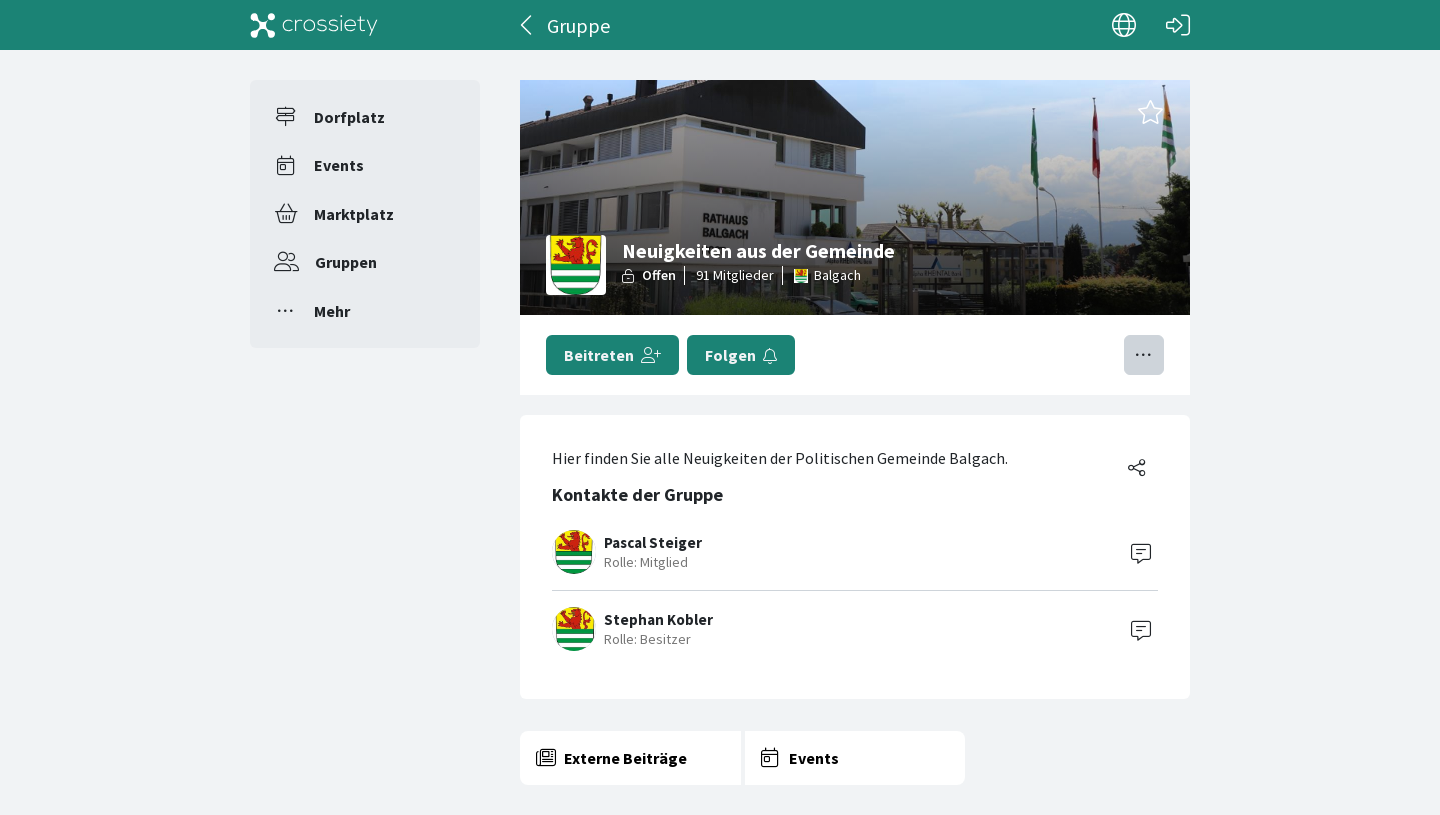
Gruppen (346, 262)
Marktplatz (354, 214)
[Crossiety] (314, 25)
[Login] (1178, 25)
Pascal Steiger (653, 542)
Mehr (332, 311)
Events (339, 165)
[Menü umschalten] (1144, 355)
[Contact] (1141, 552)
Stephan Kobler (658, 619)
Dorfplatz (349, 117)
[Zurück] (527, 25)
